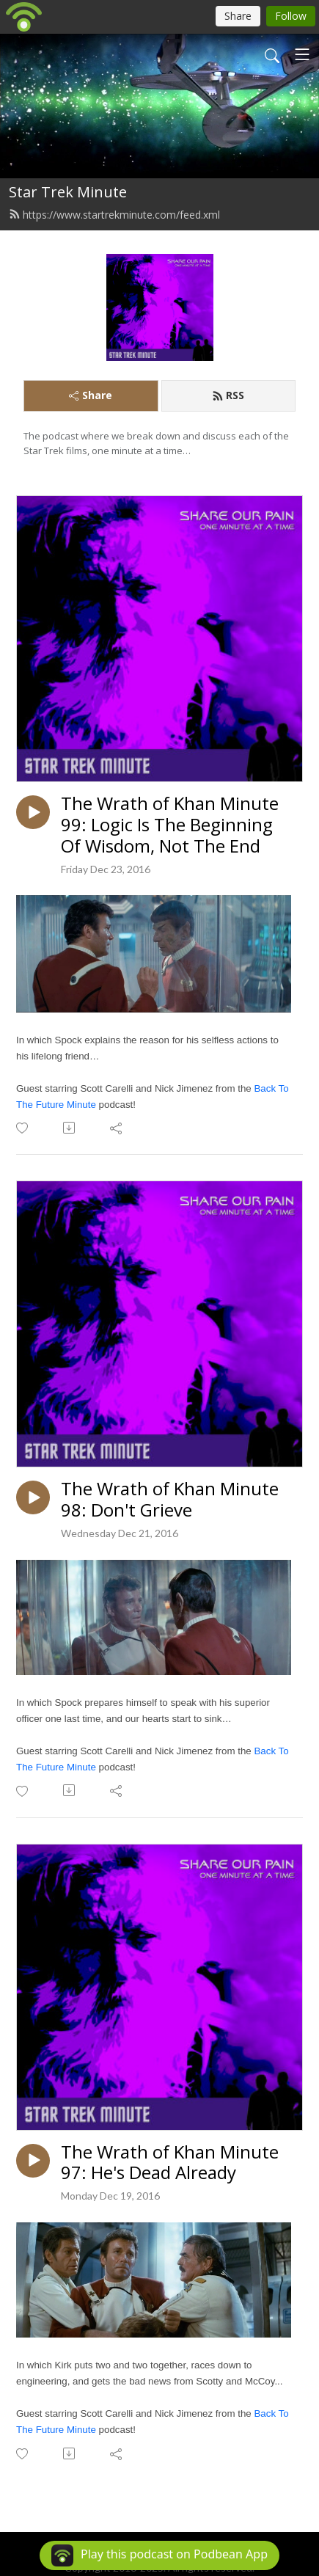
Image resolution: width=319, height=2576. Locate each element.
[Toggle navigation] (302, 54)
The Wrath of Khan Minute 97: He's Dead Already (170, 2163)
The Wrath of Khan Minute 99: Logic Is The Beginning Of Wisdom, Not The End (170, 824)
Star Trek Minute (68, 192)
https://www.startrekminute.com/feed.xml (114, 215)
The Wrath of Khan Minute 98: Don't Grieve (170, 1499)
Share (90, 395)
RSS (228, 395)
